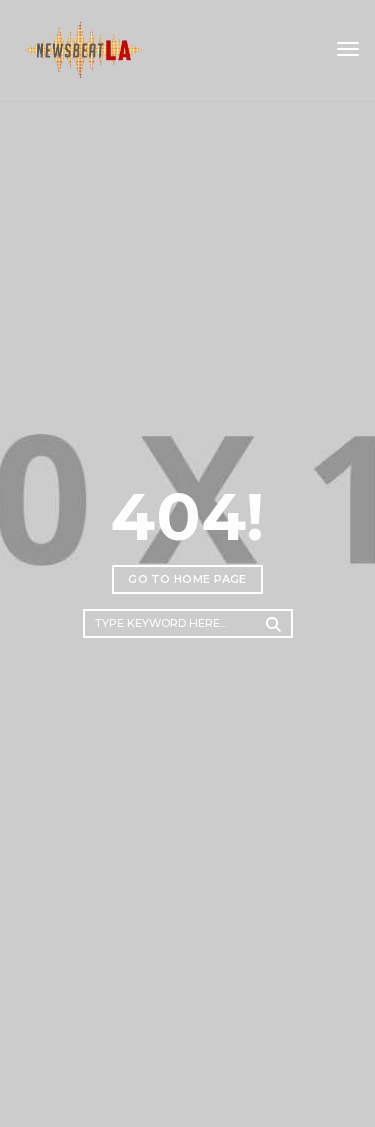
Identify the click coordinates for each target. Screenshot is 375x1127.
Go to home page (187, 579)
